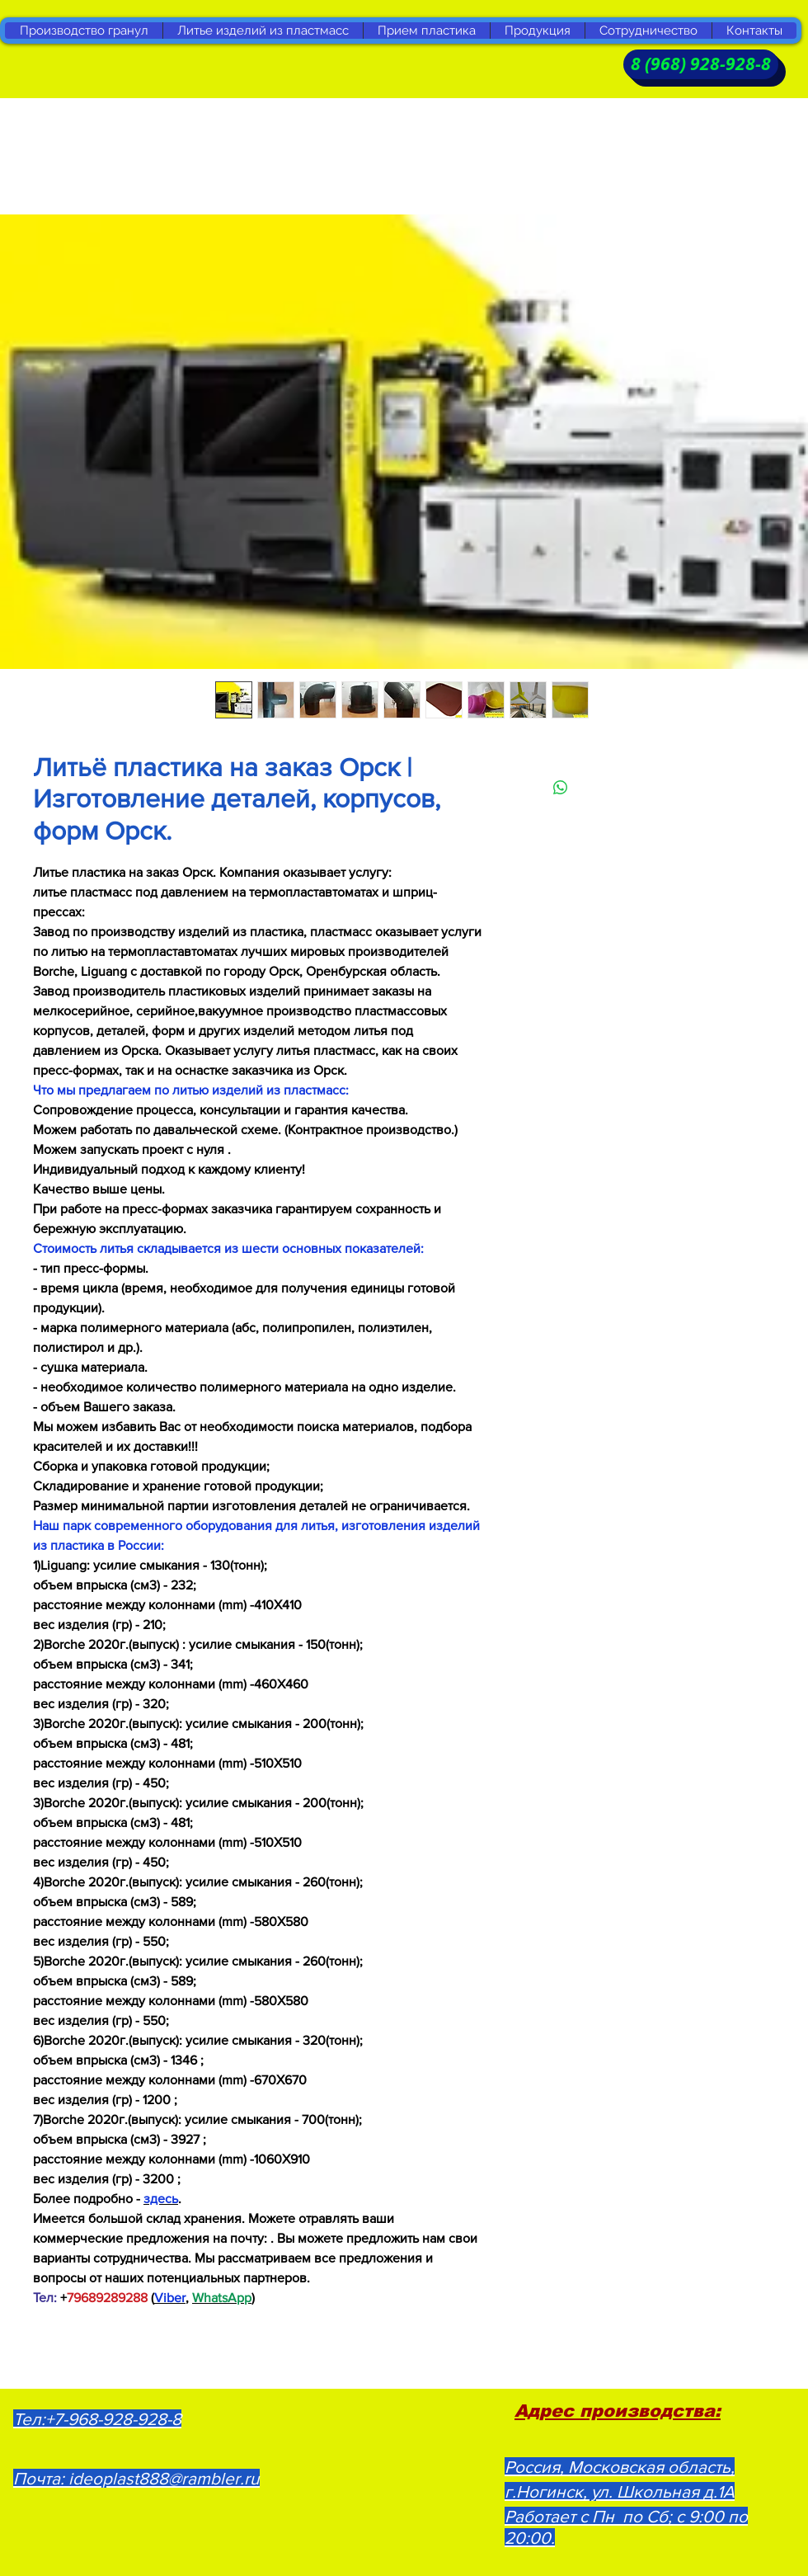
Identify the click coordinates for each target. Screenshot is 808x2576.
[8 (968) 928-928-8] (700, 64)
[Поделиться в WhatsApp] (561, 788)
